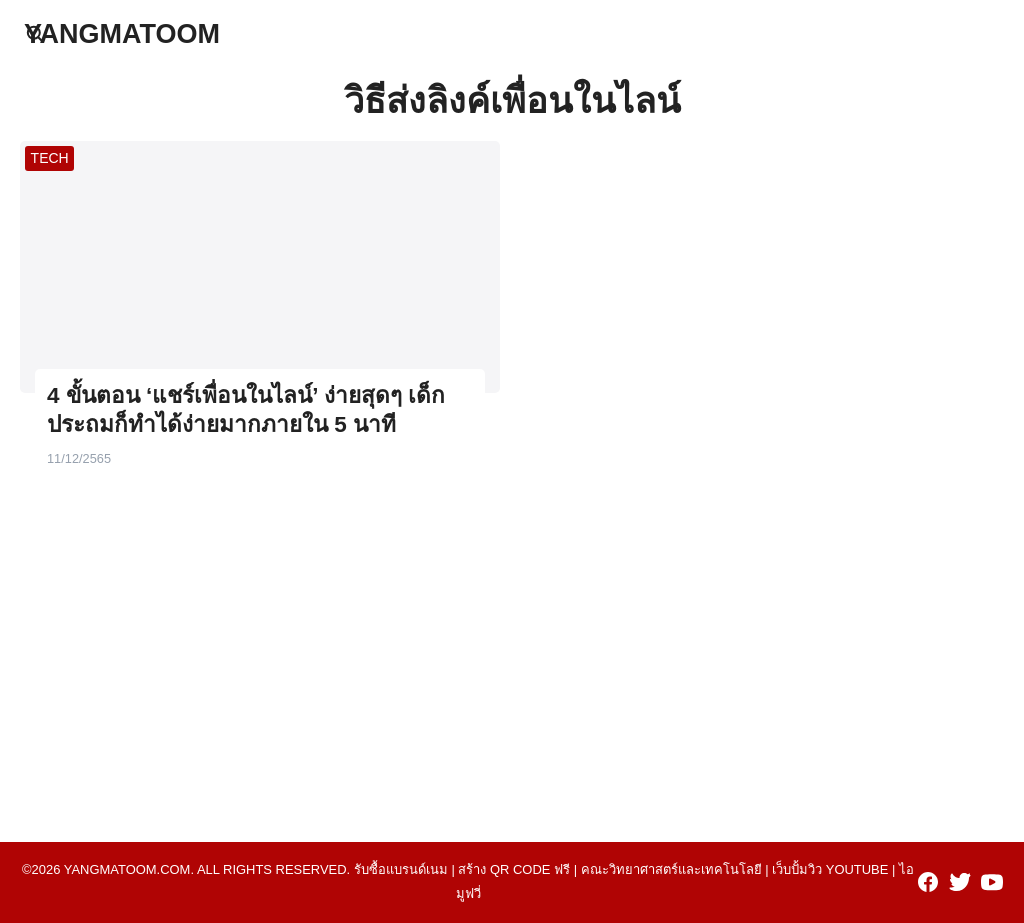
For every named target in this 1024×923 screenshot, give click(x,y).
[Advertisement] (512, 648)
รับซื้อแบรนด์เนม (401, 869)
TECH (50, 158)
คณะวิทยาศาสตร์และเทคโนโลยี (671, 869)
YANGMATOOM (122, 34)
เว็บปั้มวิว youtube (830, 869)
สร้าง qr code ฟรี (514, 869)
